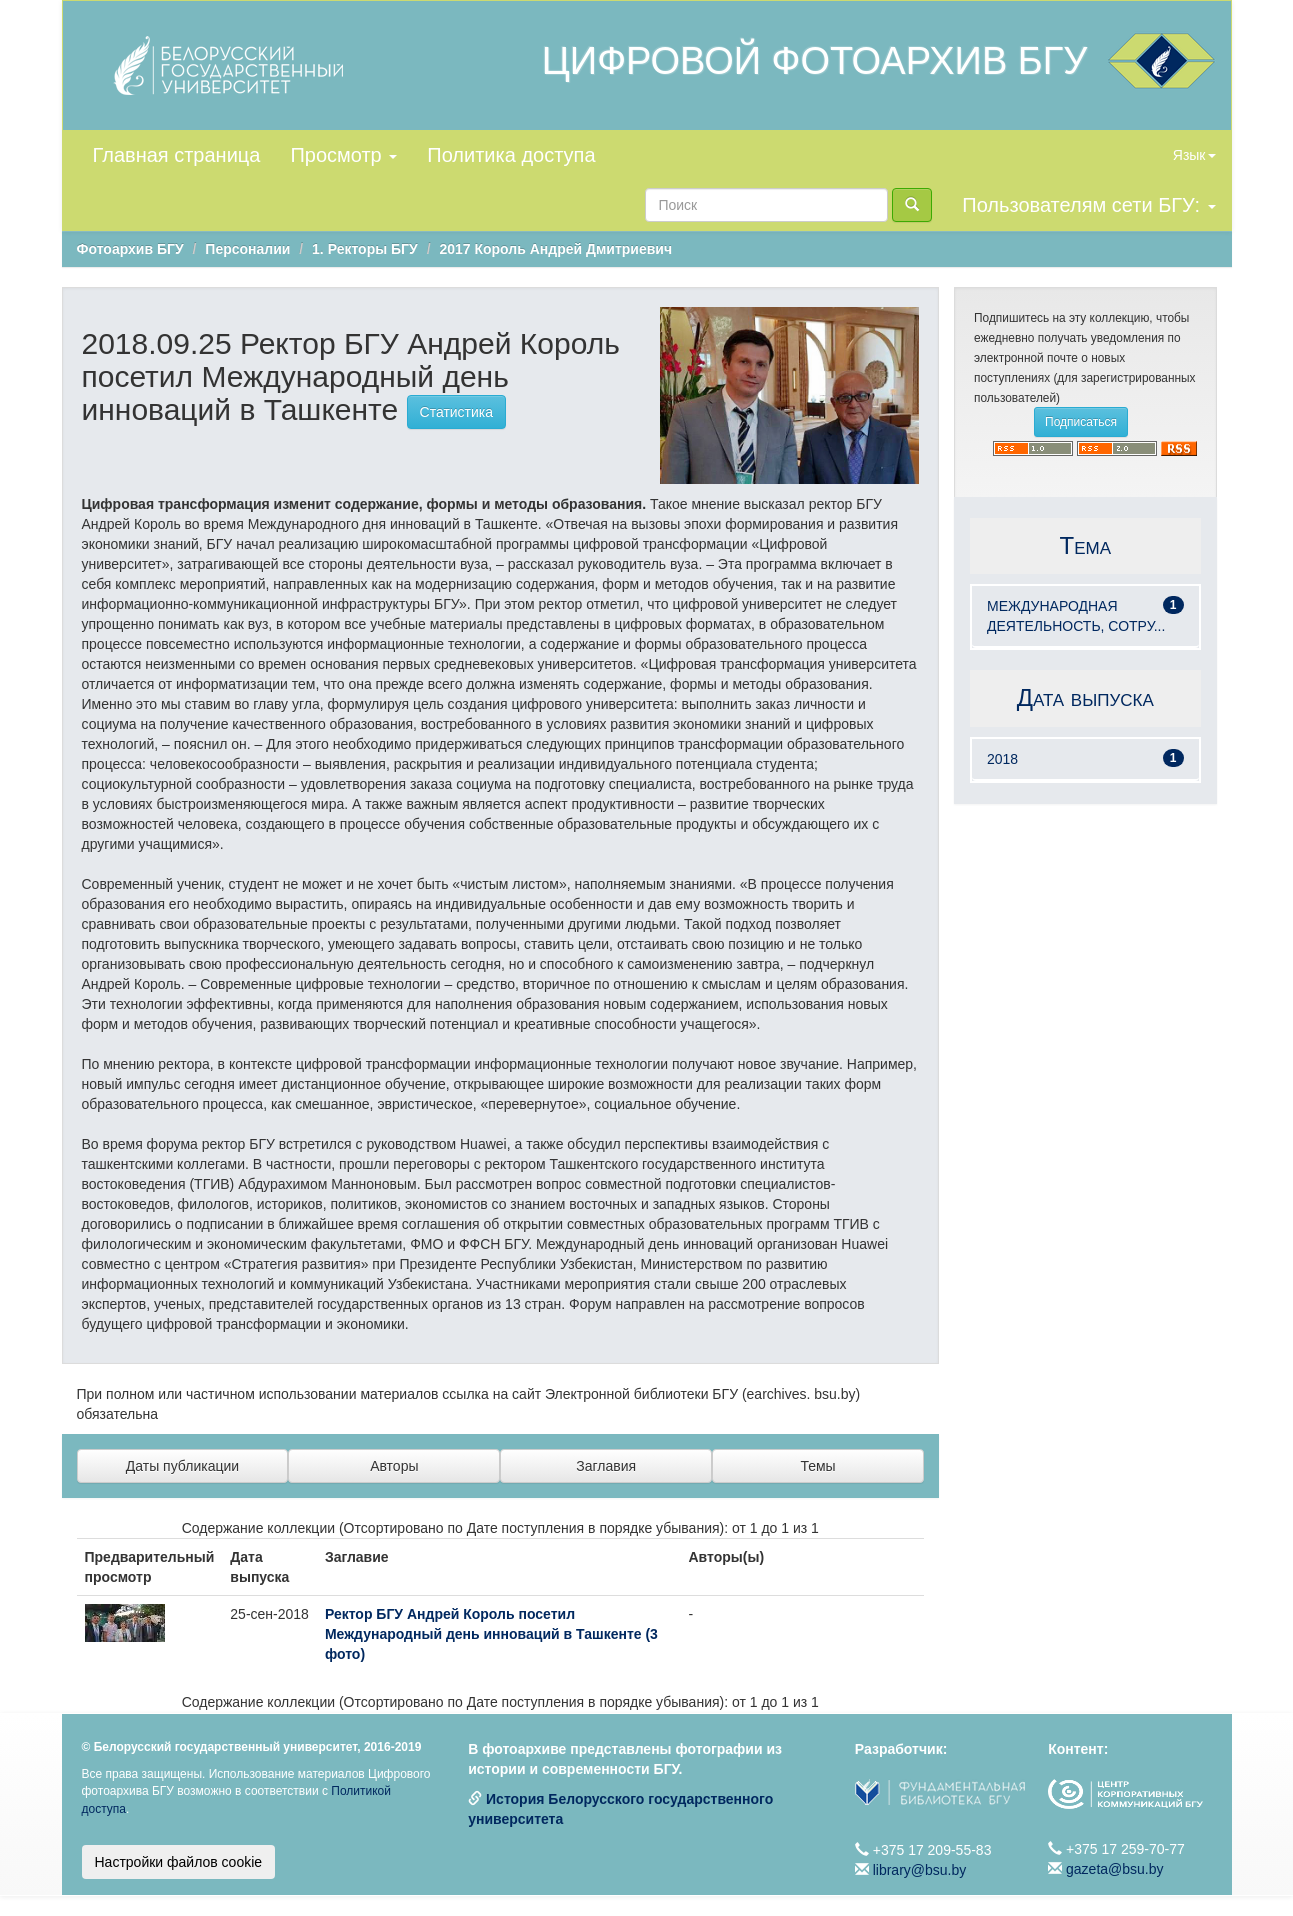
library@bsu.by (920, 1870)
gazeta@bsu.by (1115, 1869)
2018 (1002, 759)
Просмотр (343, 155)
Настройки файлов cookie (179, 1862)
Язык (1194, 155)
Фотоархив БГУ (130, 249)
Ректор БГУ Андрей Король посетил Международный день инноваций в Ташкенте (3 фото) (491, 1634)
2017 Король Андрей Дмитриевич (555, 249)
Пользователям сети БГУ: (1088, 205)
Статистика (457, 412)
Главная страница (177, 155)
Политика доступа (511, 155)
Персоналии (247, 249)
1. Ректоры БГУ (365, 249)
